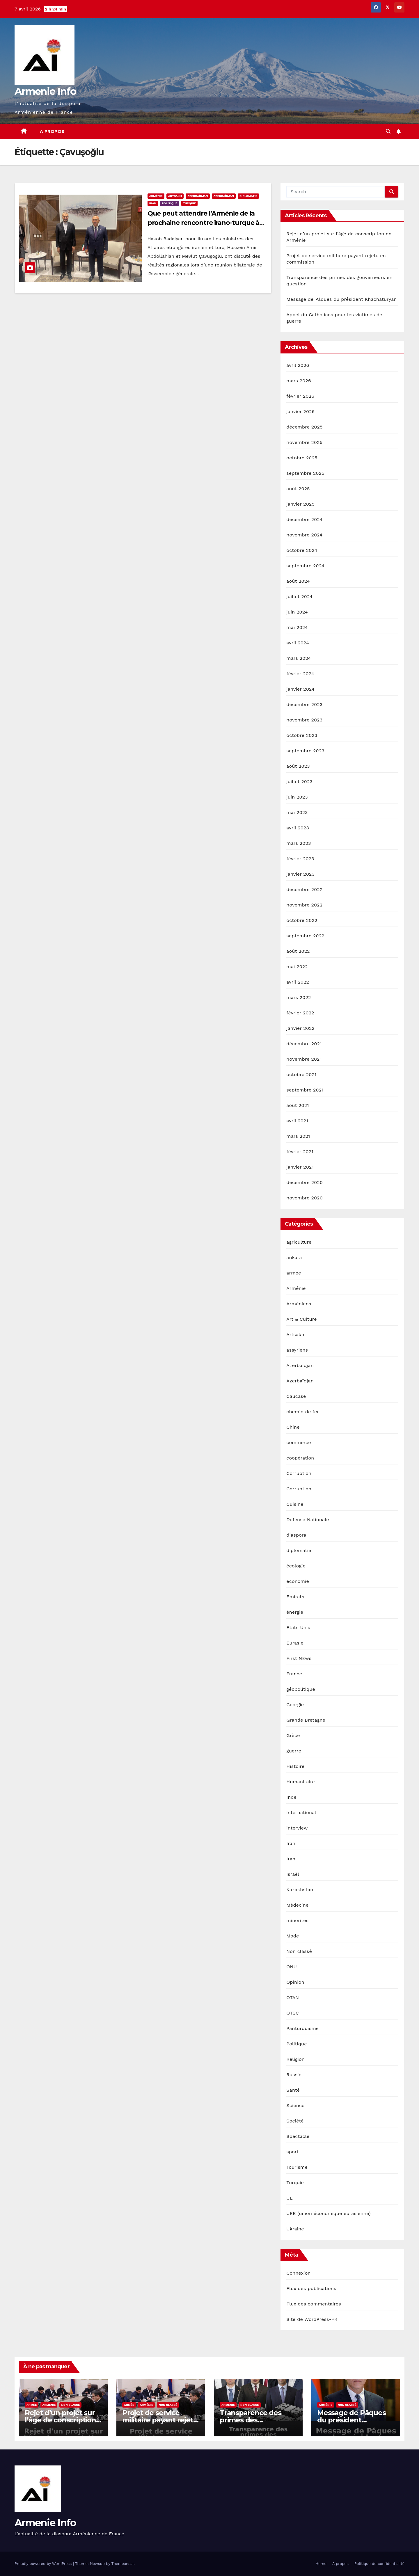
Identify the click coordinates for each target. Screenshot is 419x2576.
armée (293, 1273)
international (301, 1812)
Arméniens (298, 1303)
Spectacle (297, 2136)
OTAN (292, 1997)
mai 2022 (297, 966)
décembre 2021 (304, 1043)
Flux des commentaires (313, 2304)
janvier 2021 (300, 1167)
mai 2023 (297, 812)
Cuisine (294, 1504)
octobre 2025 (301, 458)
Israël (292, 1874)
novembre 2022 (304, 905)
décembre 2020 (304, 1182)
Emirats (295, 1596)
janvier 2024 (300, 689)
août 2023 (298, 766)
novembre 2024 (304, 535)
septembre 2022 (305, 935)
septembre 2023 (305, 750)
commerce (298, 1442)
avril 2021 (297, 1120)
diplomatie (248, 196)
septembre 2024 (305, 565)
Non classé (299, 1951)
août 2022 (298, 951)
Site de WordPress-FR (312, 2319)
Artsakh (175, 196)
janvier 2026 (300, 411)
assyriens (297, 1350)
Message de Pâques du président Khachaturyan (341, 299)
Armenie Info (45, 91)
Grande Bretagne (305, 1720)
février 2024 (300, 673)
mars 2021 (298, 1136)
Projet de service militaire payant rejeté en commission (159, 2419)
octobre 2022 (301, 920)
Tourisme (297, 2167)
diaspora (296, 1535)
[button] (388, 131)
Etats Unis (298, 1627)
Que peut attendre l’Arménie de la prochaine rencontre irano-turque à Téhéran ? (204, 222)
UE (289, 2198)
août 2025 (298, 488)
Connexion (298, 2273)
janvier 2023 (300, 874)
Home (321, 2563)
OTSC (292, 2013)
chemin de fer (302, 1411)
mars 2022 (298, 997)
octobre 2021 (301, 1074)
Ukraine (295, 2229)
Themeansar (122, 2563)
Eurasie (294, 1643)
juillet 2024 (299, 596)
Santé (293, 2090)
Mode (292, 1936)
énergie (294, 1612)
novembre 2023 (304, 720)
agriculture (298, 1242)
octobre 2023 (301, 735)
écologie (296, 1566)
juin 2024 (297, 612)
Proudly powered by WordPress (44, 2563)
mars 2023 (298, 843)
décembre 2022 (304, 889)
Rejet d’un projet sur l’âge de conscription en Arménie (60, 2419)
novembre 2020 (304, 1198)
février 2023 (300, 858)
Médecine (297, 1905)
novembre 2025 (304, 442)
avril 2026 (297, 365)
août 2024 (298, 581)
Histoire (295, 1766)
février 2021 (299, 1151)
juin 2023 (297, 797)
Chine (292, 1427)
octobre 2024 (301, 550)
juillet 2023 (299, 781)
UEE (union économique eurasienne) (328, 2213)
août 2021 (297, 1105)
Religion (295, 2059)
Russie (293, 2074)
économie (297, 1581)
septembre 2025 (305, 473)
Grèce (293, 1735)
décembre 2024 (304, 519)
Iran (152, 203)
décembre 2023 (304, 704)
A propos (52, 131)
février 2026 (300, 396)
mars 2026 (298, 380)
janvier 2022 (300, 1028)
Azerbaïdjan (197, 196)
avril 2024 (297, 643)
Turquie (189, 203)
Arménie (156, 196)
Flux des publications (311, 2288)
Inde (291, 1797)
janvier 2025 (300, 504)
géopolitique (300, 1689)
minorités (297, 1920)
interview (297, 1828)
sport (292, 2151)
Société (294, 2121)
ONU (291, 1966)
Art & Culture (301, 1319)
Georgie (295, 1704)
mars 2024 (298, 658)
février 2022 (300, 1013)
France (294, 1674)
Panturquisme (302, 2028)
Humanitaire (300, 1781)
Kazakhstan (299, 1889)
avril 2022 (297, 982)
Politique (169, 203)
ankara (294, 1257)
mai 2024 (297, 627)
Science (295, 2105)
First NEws (298, 1658)
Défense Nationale (307, 1519)
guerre (293, 1751)
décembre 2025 (304, 427)
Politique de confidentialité (379, 2563)
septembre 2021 (304, 1090)
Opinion (295, 1982)
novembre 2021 (304, 1059)
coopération (300, 1458)
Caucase (296, 1396)
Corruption (298, 1473)
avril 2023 (297, 828)
